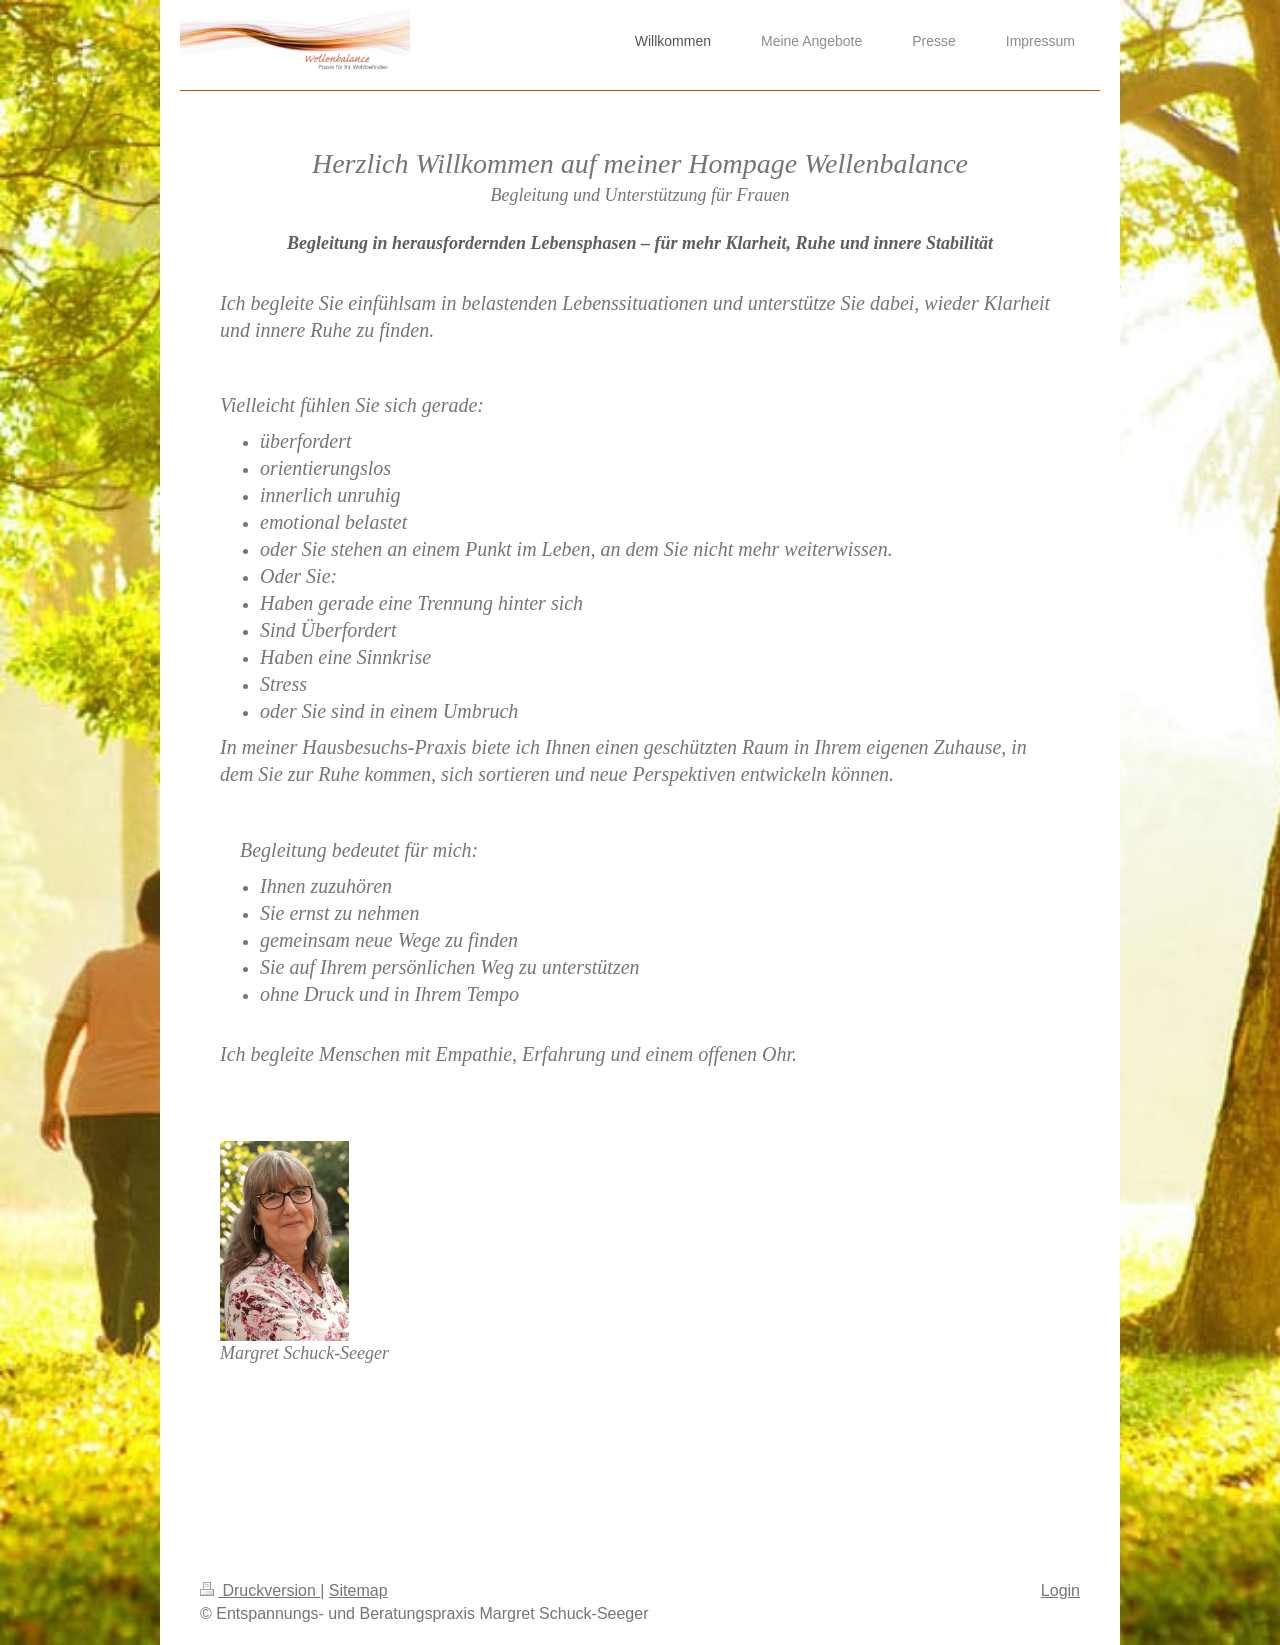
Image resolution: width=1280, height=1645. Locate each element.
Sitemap (358, 1590)
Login (1060, 1590)
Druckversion (260, 1590)
